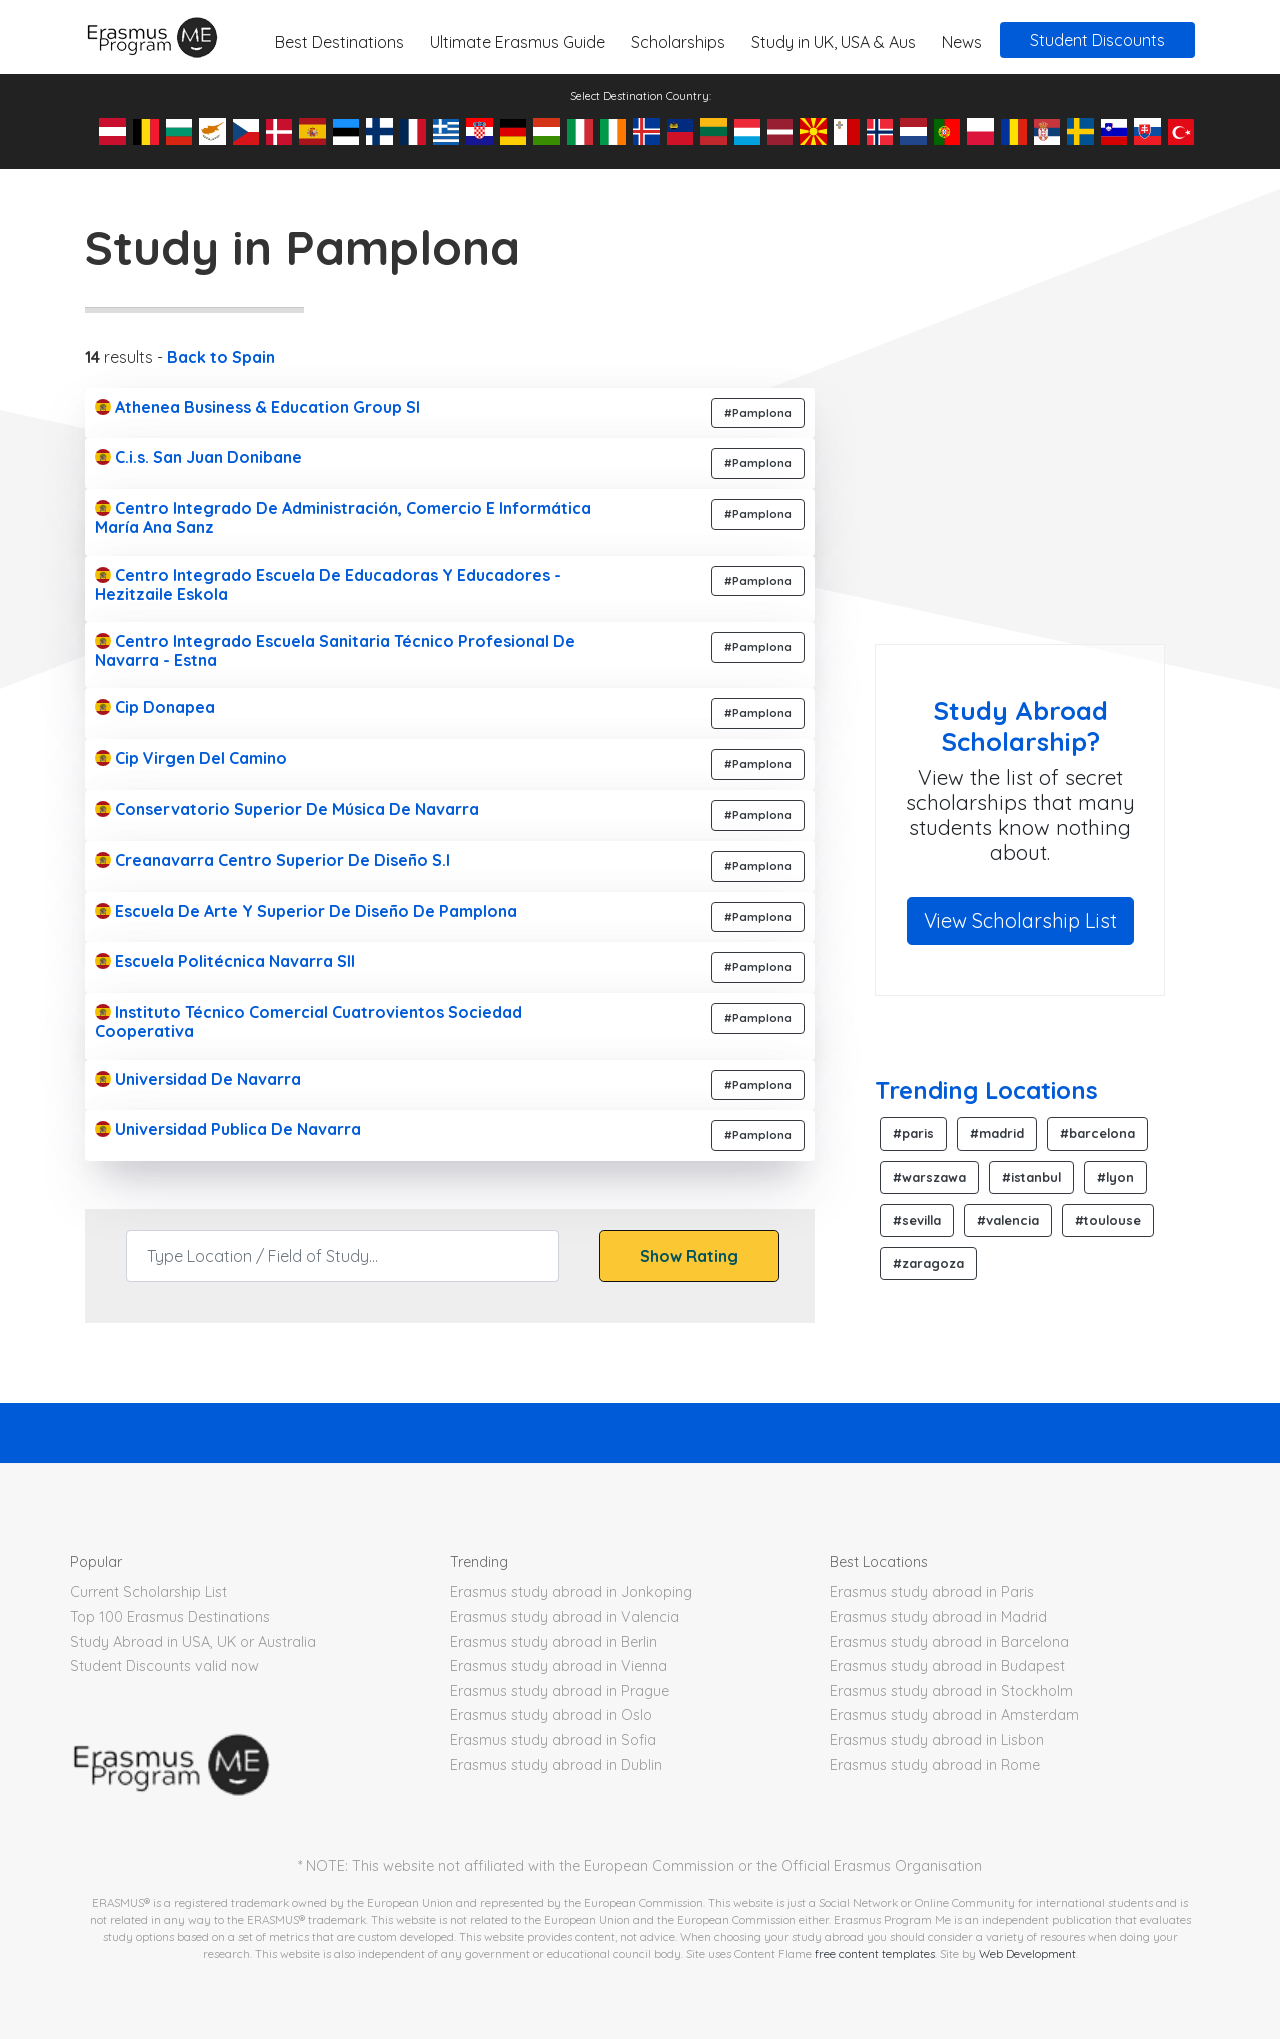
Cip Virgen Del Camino (191, 758)
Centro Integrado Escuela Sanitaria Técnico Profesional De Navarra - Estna (335, 650)
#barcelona (1097, 1133)
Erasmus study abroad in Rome (935, 1765)
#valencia (1008, 1220)
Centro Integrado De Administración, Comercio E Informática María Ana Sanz (343, 517)
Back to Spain (221, 357)
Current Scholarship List (148, 1592)
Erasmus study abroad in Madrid (938, 1617)
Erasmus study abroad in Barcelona (949, 1642)
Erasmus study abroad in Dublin (556, 1765)
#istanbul (1031, 1177)
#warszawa (929, 1177)
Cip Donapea (155, 707)
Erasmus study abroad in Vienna (558, 1666)
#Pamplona (758, 413)
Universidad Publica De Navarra (228, 1129)
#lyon (1115, 1177)
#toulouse (1108, 1220)
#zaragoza (928, 1263)
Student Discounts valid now (164, 1666)
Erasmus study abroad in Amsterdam (954, 1715)
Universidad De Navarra (198, 1079)
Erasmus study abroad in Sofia (553, 1740)
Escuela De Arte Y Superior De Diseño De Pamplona (306, 911)
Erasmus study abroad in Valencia (564, 1617)
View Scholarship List (1020, 920)
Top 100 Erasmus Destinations (170, 1617)
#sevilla (917, 1220)
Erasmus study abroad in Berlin (553, 1642)
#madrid (997, 1133)
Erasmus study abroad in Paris (932, 1592)
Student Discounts (1097, 40)
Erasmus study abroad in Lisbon (937, 1740)
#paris (913, 1133)
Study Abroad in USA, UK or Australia (193, 1642)
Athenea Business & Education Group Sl (257, 407)
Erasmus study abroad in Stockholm (951, 1691)
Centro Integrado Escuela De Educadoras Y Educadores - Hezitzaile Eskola (328, 584)
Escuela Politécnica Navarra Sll (225, 961)
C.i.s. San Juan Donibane (198, 457)
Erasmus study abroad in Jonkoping (571, 1592)
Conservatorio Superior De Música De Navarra (287, 809)
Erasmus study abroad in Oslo (551, 1715)
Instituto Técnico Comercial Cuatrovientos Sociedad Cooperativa (308, 1021)
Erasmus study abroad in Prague (559, 1691)
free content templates (875, 1953)
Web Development (1027, 1953)
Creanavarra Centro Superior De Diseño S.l (272, 860)
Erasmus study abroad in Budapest (947, 1666)
